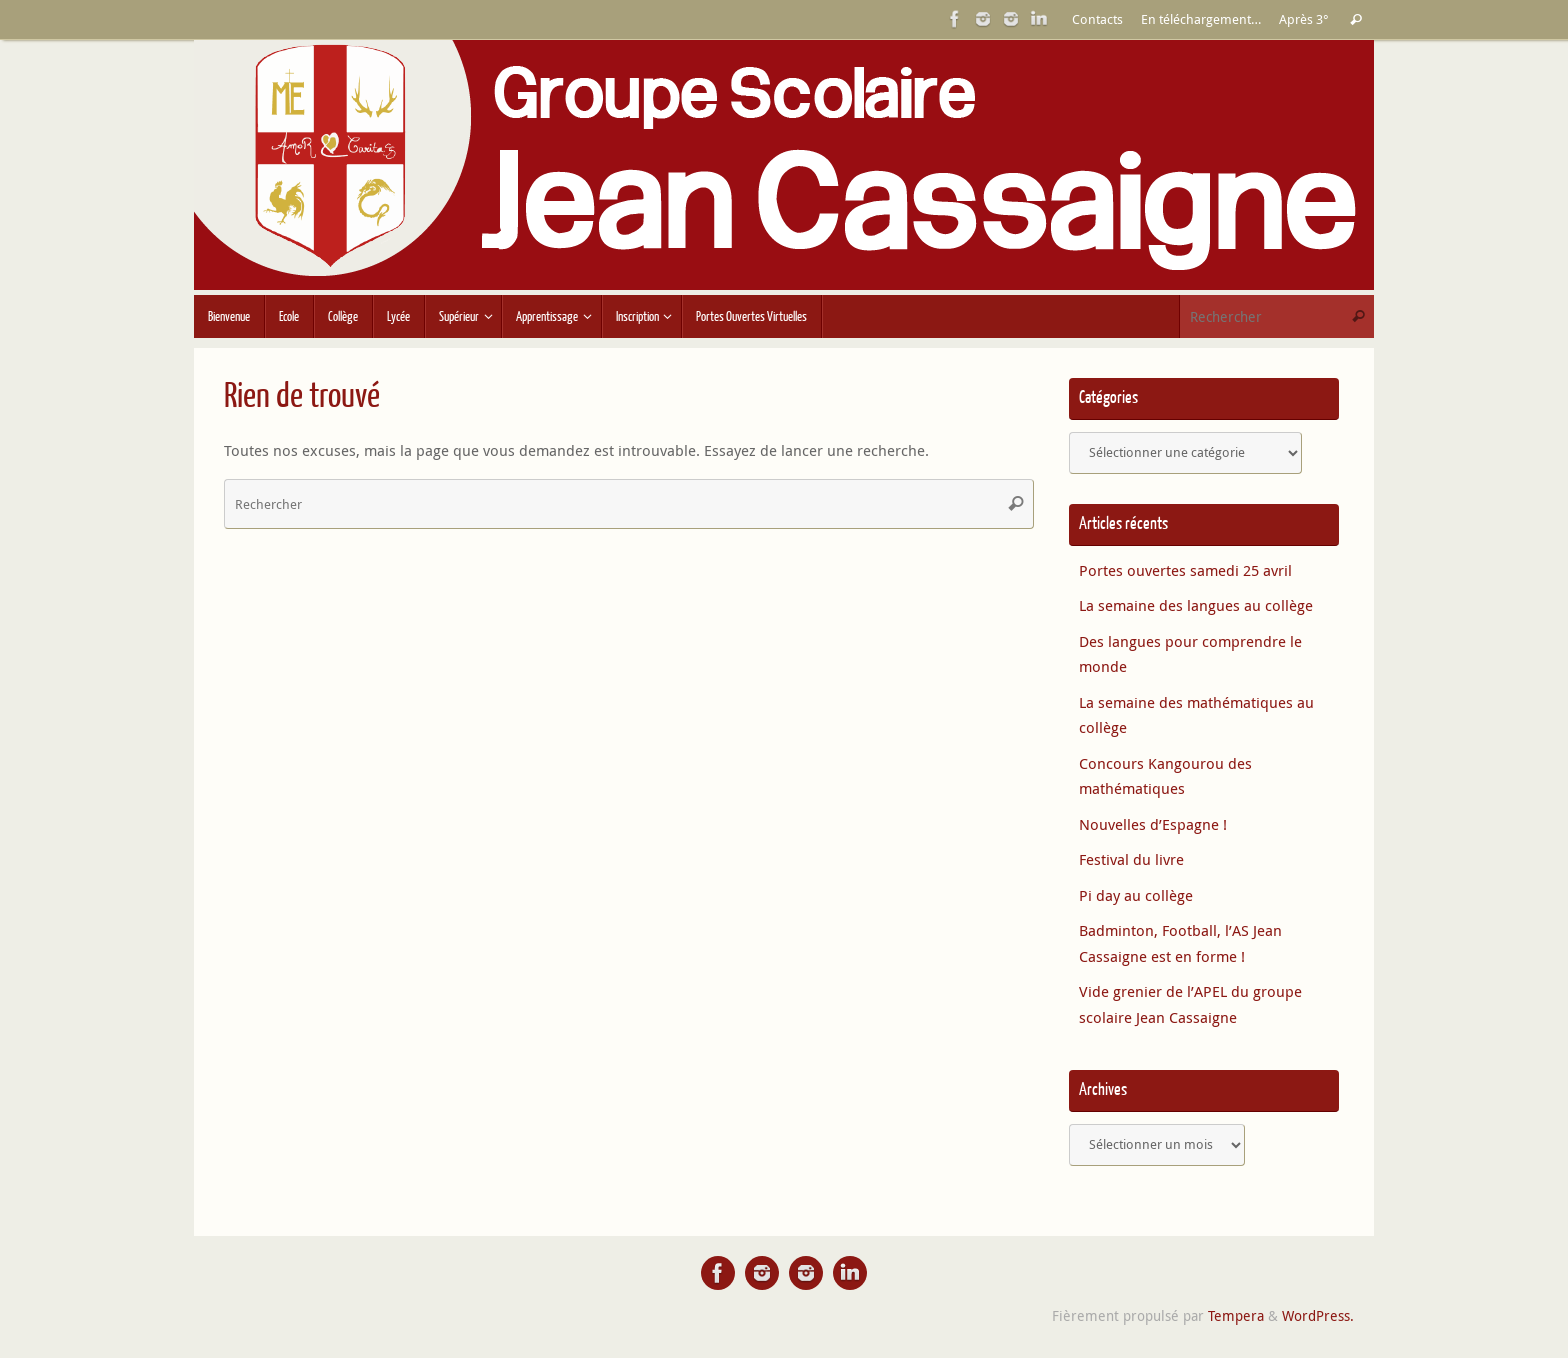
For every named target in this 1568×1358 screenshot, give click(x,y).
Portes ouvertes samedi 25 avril (1185, 570)
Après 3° (1304, 19)
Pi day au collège (1136, 895)
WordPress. (1318, 1316)
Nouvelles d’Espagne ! (1153, 824)
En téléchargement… (1201, 19)
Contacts (1097, 19)
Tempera (1236, 1316)
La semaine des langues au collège (1196, 605)
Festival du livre (1131, 859)
